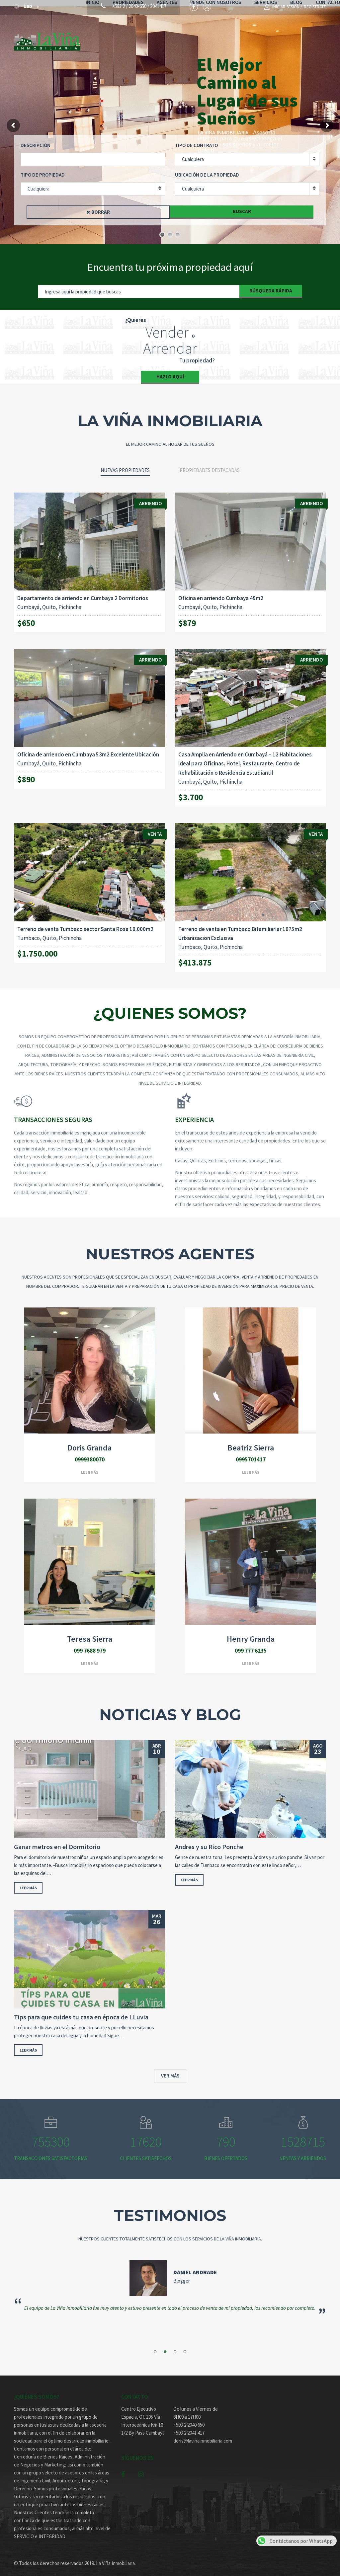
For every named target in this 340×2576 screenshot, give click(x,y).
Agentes (170, 38)
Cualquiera (193, 153)
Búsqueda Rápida (270, 284)
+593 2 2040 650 (189, 2418)
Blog (300, 38)
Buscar (242, 205)
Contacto (101, 45)
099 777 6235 (251, 1644)
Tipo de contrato (196, 139)
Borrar (100, 205)
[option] (170, 2282)
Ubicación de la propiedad (207, 168)
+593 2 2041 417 (189, 2426)
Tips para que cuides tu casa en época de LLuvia (81, 2011)
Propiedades (131, 38)
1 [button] (155, 2345)
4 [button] (185, 2345)
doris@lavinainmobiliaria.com (196, 2434)
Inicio (96, 38)
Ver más (170, 2069)
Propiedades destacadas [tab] (210, 464)
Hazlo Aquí (170, 370)
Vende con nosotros (219, 38)
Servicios (269, 38)
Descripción (35, 139)
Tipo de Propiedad (43, 168)
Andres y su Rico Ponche (209, 1840)
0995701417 (251, 1453)
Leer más (89, 1465)
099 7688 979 (90, 1644)
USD (23, 8)
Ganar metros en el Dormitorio (57, 1840)
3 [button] (175, 2345)
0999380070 (90, 1453)
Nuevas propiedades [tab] (125, 464)
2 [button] (165, 2345)
